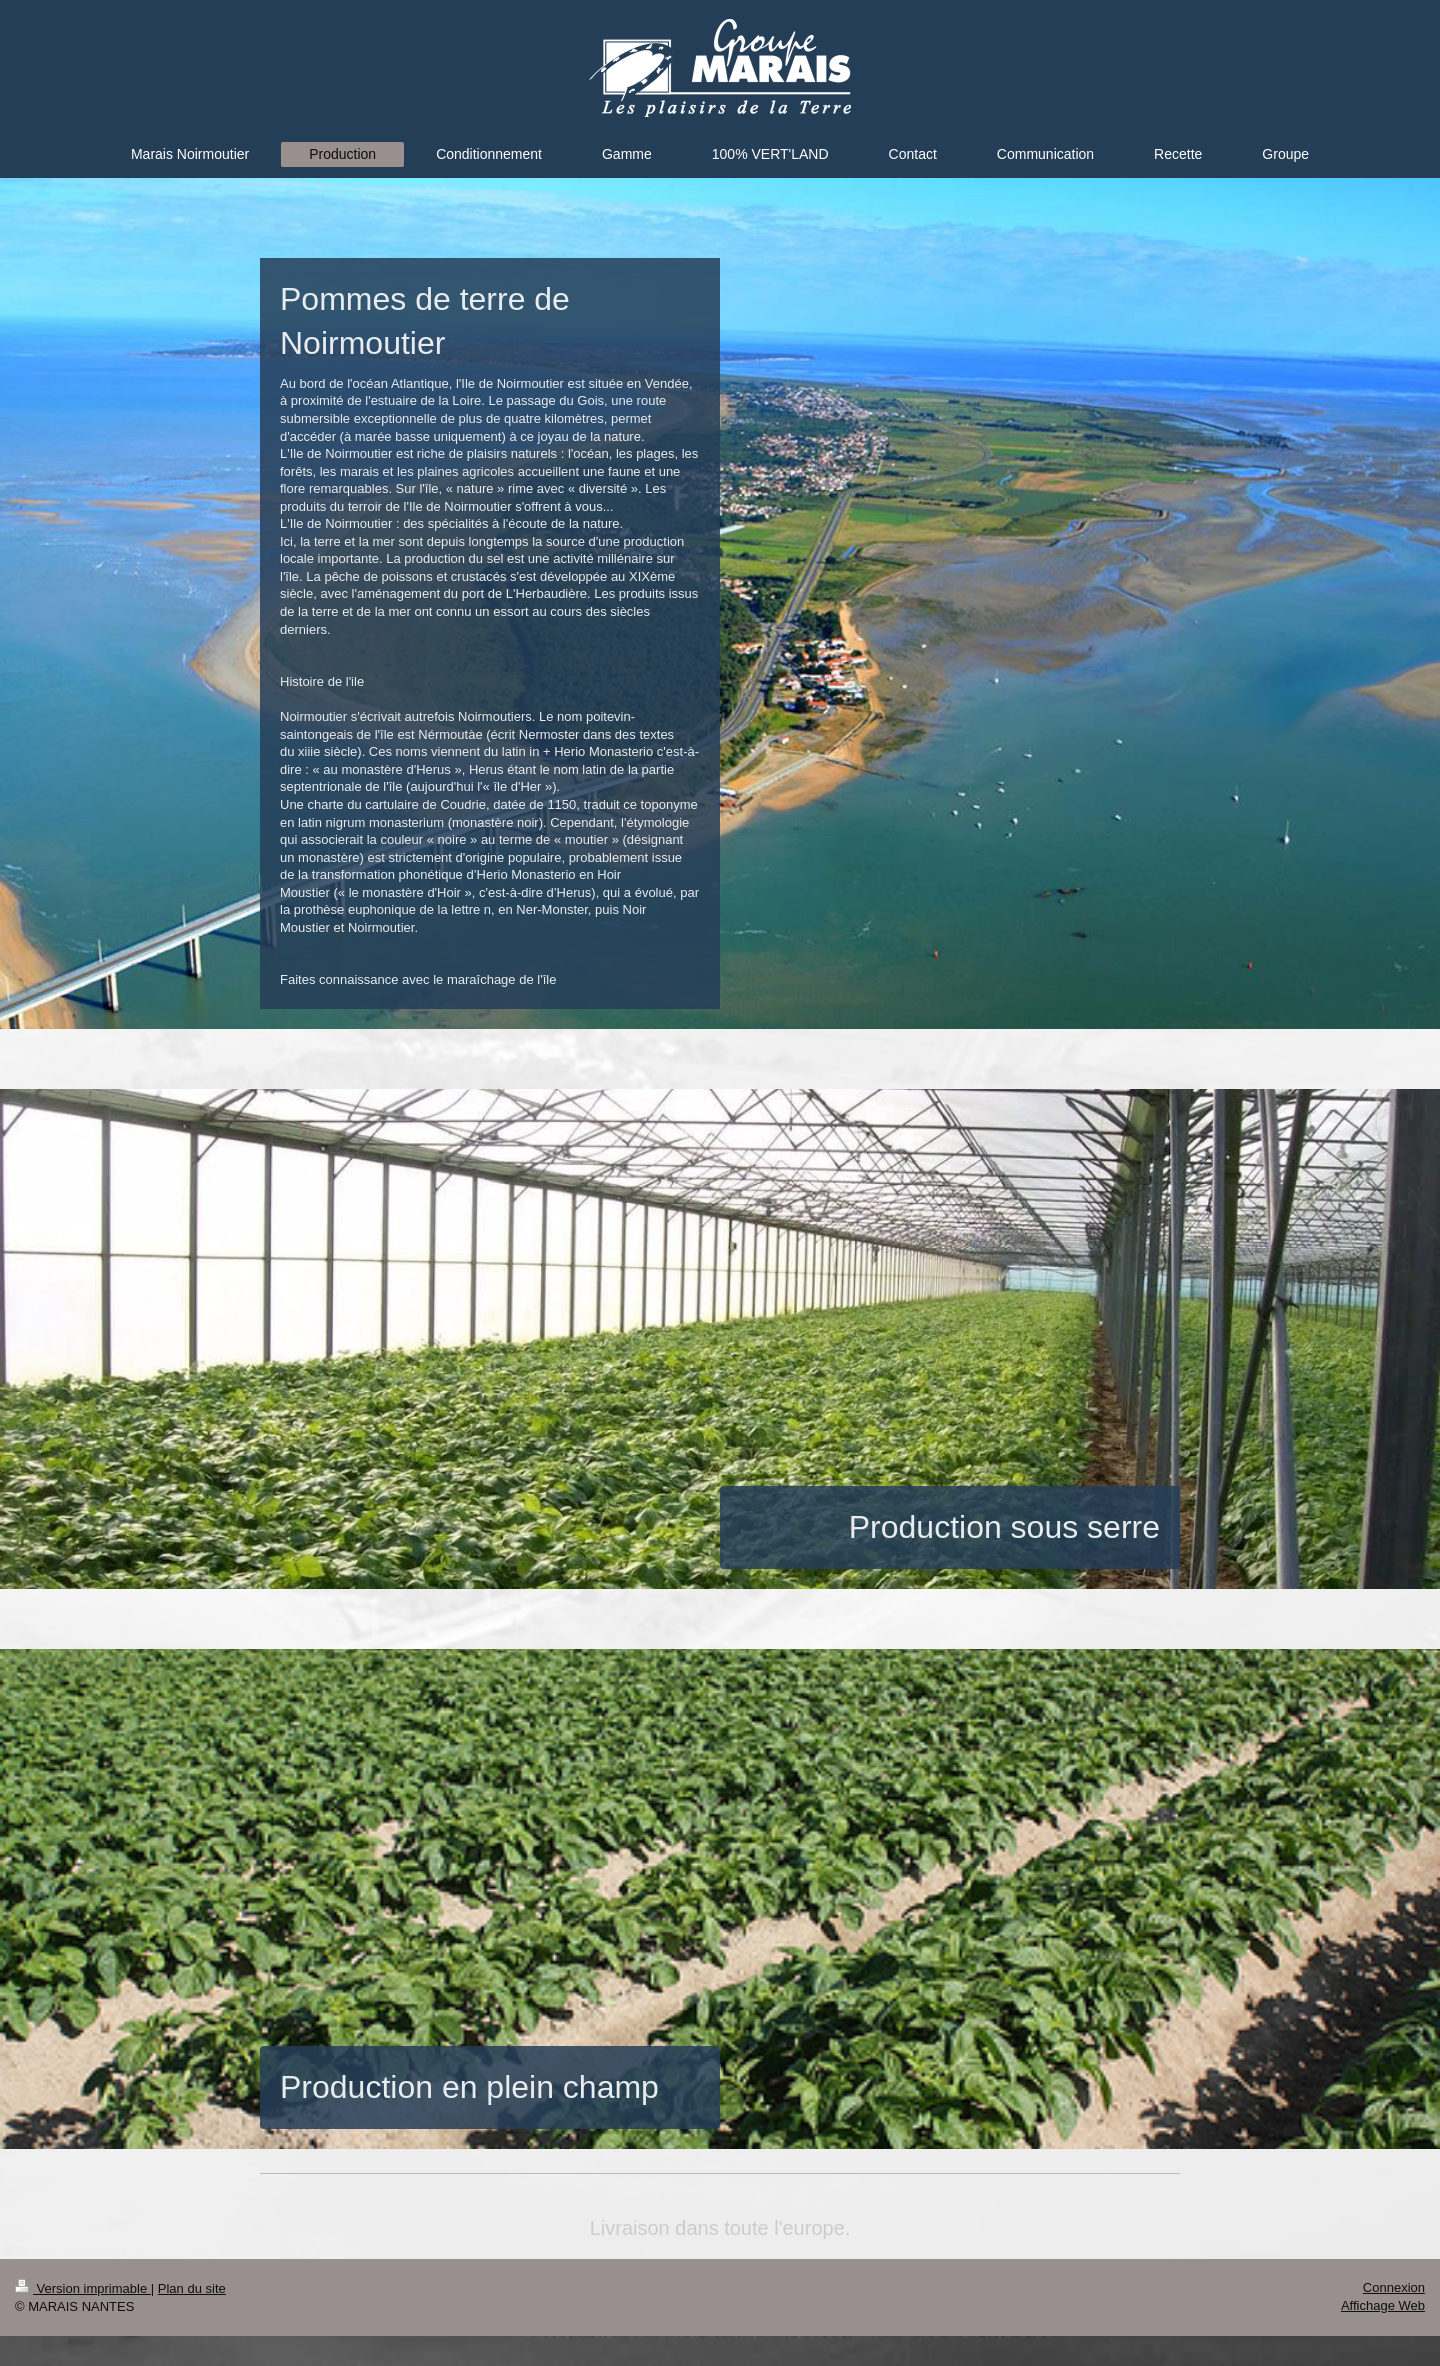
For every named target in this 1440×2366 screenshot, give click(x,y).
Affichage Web (1383, 2305)
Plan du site (192, 2288)
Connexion (1394, 2287)
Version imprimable (83, 2288)
